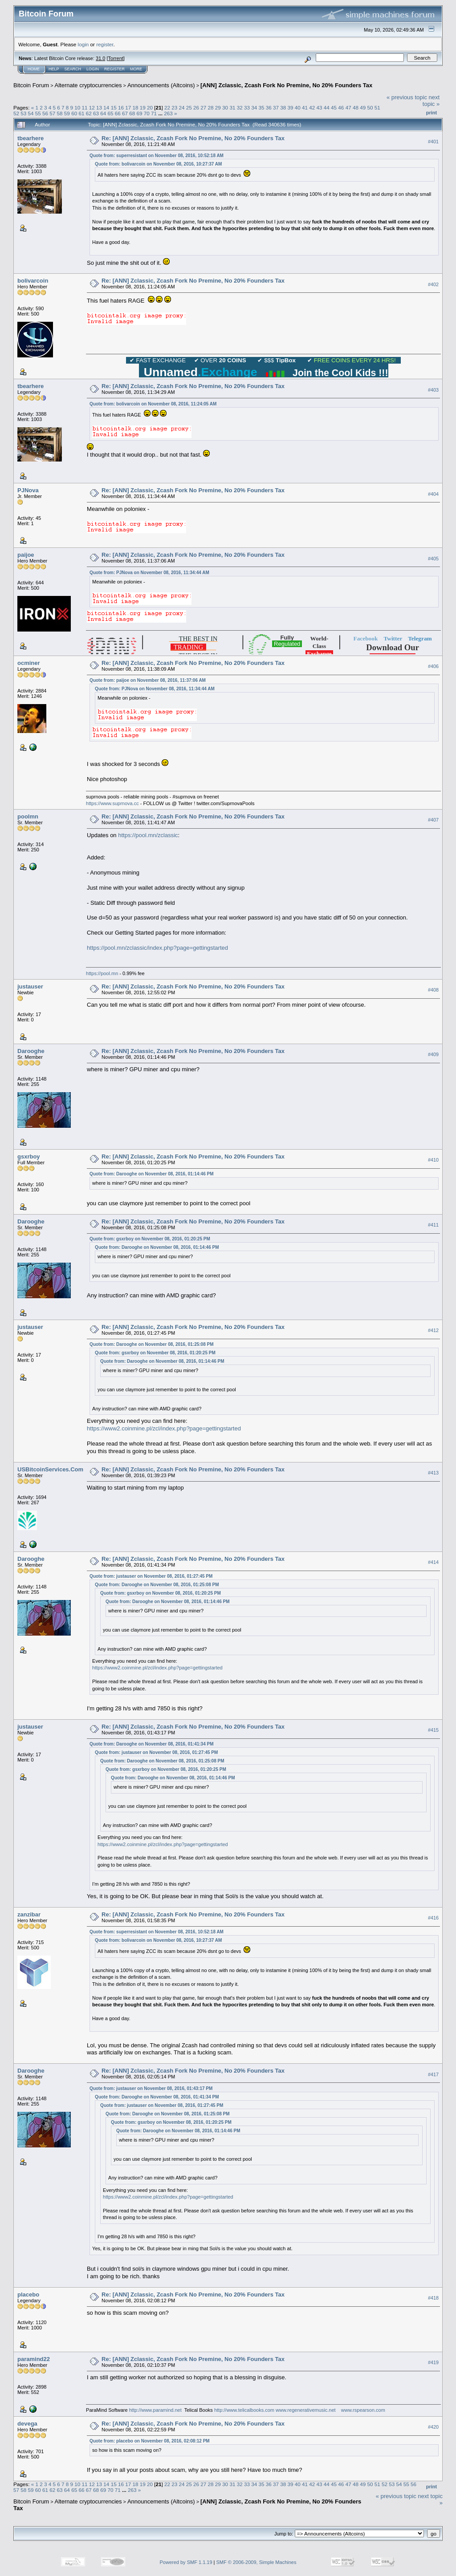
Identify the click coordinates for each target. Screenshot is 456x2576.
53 (23, 113)
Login (92, 69)
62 (89, 113)
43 (319, 107)
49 (363, 107)
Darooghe (31, 1051)
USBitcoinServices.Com (50, 1469)
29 (218, 107)
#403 (433, 390)
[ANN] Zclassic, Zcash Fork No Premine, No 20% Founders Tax (286, 85)
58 (60, 113)
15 (114, 107)
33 (247, 107)
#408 (433, 990)
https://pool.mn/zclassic (148, 835)
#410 (433, 1160)
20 (150, 107)
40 (298, 107)
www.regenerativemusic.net (306, 2410)
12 (92, 107)
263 (168, 113)
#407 (433, 820)
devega (27, 2423)
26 (196, 107)
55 (38, 113)
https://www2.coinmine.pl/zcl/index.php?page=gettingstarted (164, 1428)
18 (135, 107)
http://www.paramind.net (155, 2410)
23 (174, 107)
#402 (433, 284)
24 (182, 107)
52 (16, 113)
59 (67, 113)
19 (143, 107)
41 (305, 107)
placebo (28, 2294)
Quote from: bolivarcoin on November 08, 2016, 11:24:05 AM (153, 403)
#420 (433, 2427)
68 (132, 113)
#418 (433, 2298)
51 (377, 107)
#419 (433, 2362)
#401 (433, 141)
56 (45, 113)
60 (74, 113)
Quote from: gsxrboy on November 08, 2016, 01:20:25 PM (150, 1238)
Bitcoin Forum (31, 85)
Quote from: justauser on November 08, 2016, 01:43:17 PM (151, 2088)
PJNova (28, 490)
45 (334, 107)
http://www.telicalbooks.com (244, 2410)
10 (77, 107)
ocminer (28, 663)
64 (103, 113)
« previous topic (407, 97)
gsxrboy (28, 1156)
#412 (433, 1330)
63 (96, 113)
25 (189, 107)
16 (121, 107)
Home (34, 69)
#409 (433, 1054)
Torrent (115, 58)
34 (254, 107)
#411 (433, 1224)
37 (276, 107)
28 (211, 107)
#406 (433, 666)
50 (370, 107)
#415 (433, 1730)
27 (203, 107)
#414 (433, 1562)
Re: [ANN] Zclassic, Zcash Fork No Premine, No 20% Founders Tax (193, 138)
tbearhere (30, 138)
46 (341, 107)
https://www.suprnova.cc (112, 803)
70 (147, 113)
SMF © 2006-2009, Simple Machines (256, 2562)
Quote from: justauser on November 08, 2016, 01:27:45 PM (151, 1576)
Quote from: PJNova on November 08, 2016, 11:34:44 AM (149, 572)
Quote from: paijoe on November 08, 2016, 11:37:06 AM (148, 680)
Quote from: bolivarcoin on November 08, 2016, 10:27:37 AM (158, 164)
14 (106, 107)
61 (81, 113)
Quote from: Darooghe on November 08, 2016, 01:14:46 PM (151, 1173)
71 (154, 113)
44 (327, 107)
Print (431, 112)
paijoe (25, 554)
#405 (433, 558)
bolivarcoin (32, 280)
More (136, 69)
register (104, 44)
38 (283, 107)
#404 (433, 494)
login (83, 44)
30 (225, 107)
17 (128, 107)
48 (355, 107)
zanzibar (29, 1914)
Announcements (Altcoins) (161, 85)
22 (167, 107)
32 (240, 107)
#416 (433, 1917)
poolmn (27, 816)
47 (348, 107)
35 (261, 107)
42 (312, 107)
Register (114, 69)
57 (52, 113)
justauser (30, 986)
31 (232, 107)
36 (269, 107)
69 (139, 113)
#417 (433, 2074)
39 (290, 107)
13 (99, 107)
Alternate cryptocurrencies (88, 85)
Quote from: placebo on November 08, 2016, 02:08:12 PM (150, 2440)
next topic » (431, 100)
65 (110, 113)
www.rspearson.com (363, 2410)
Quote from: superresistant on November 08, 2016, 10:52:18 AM (157, 155)
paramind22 (33, 2359)
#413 (433, 1472)
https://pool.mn (102, 973)
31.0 (100, 58)
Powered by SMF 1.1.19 (186, 2562)
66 (118, 113)
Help (54, 69)
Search (73, 69)
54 (31, 113)
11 (85, 107)
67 (125, 113)
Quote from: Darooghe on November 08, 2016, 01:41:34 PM (151, 1744)
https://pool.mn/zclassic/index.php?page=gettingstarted (157, 947)
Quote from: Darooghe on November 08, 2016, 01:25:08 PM (151, 1344)
